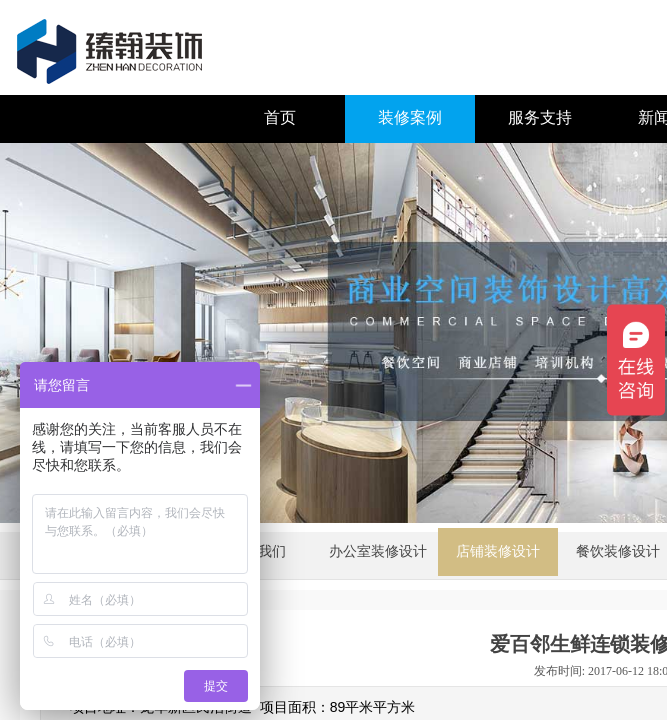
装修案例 (410, 117)
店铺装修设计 (498, 551)
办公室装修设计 (378, 551)
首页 (280, 117)
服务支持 (540, 117)
